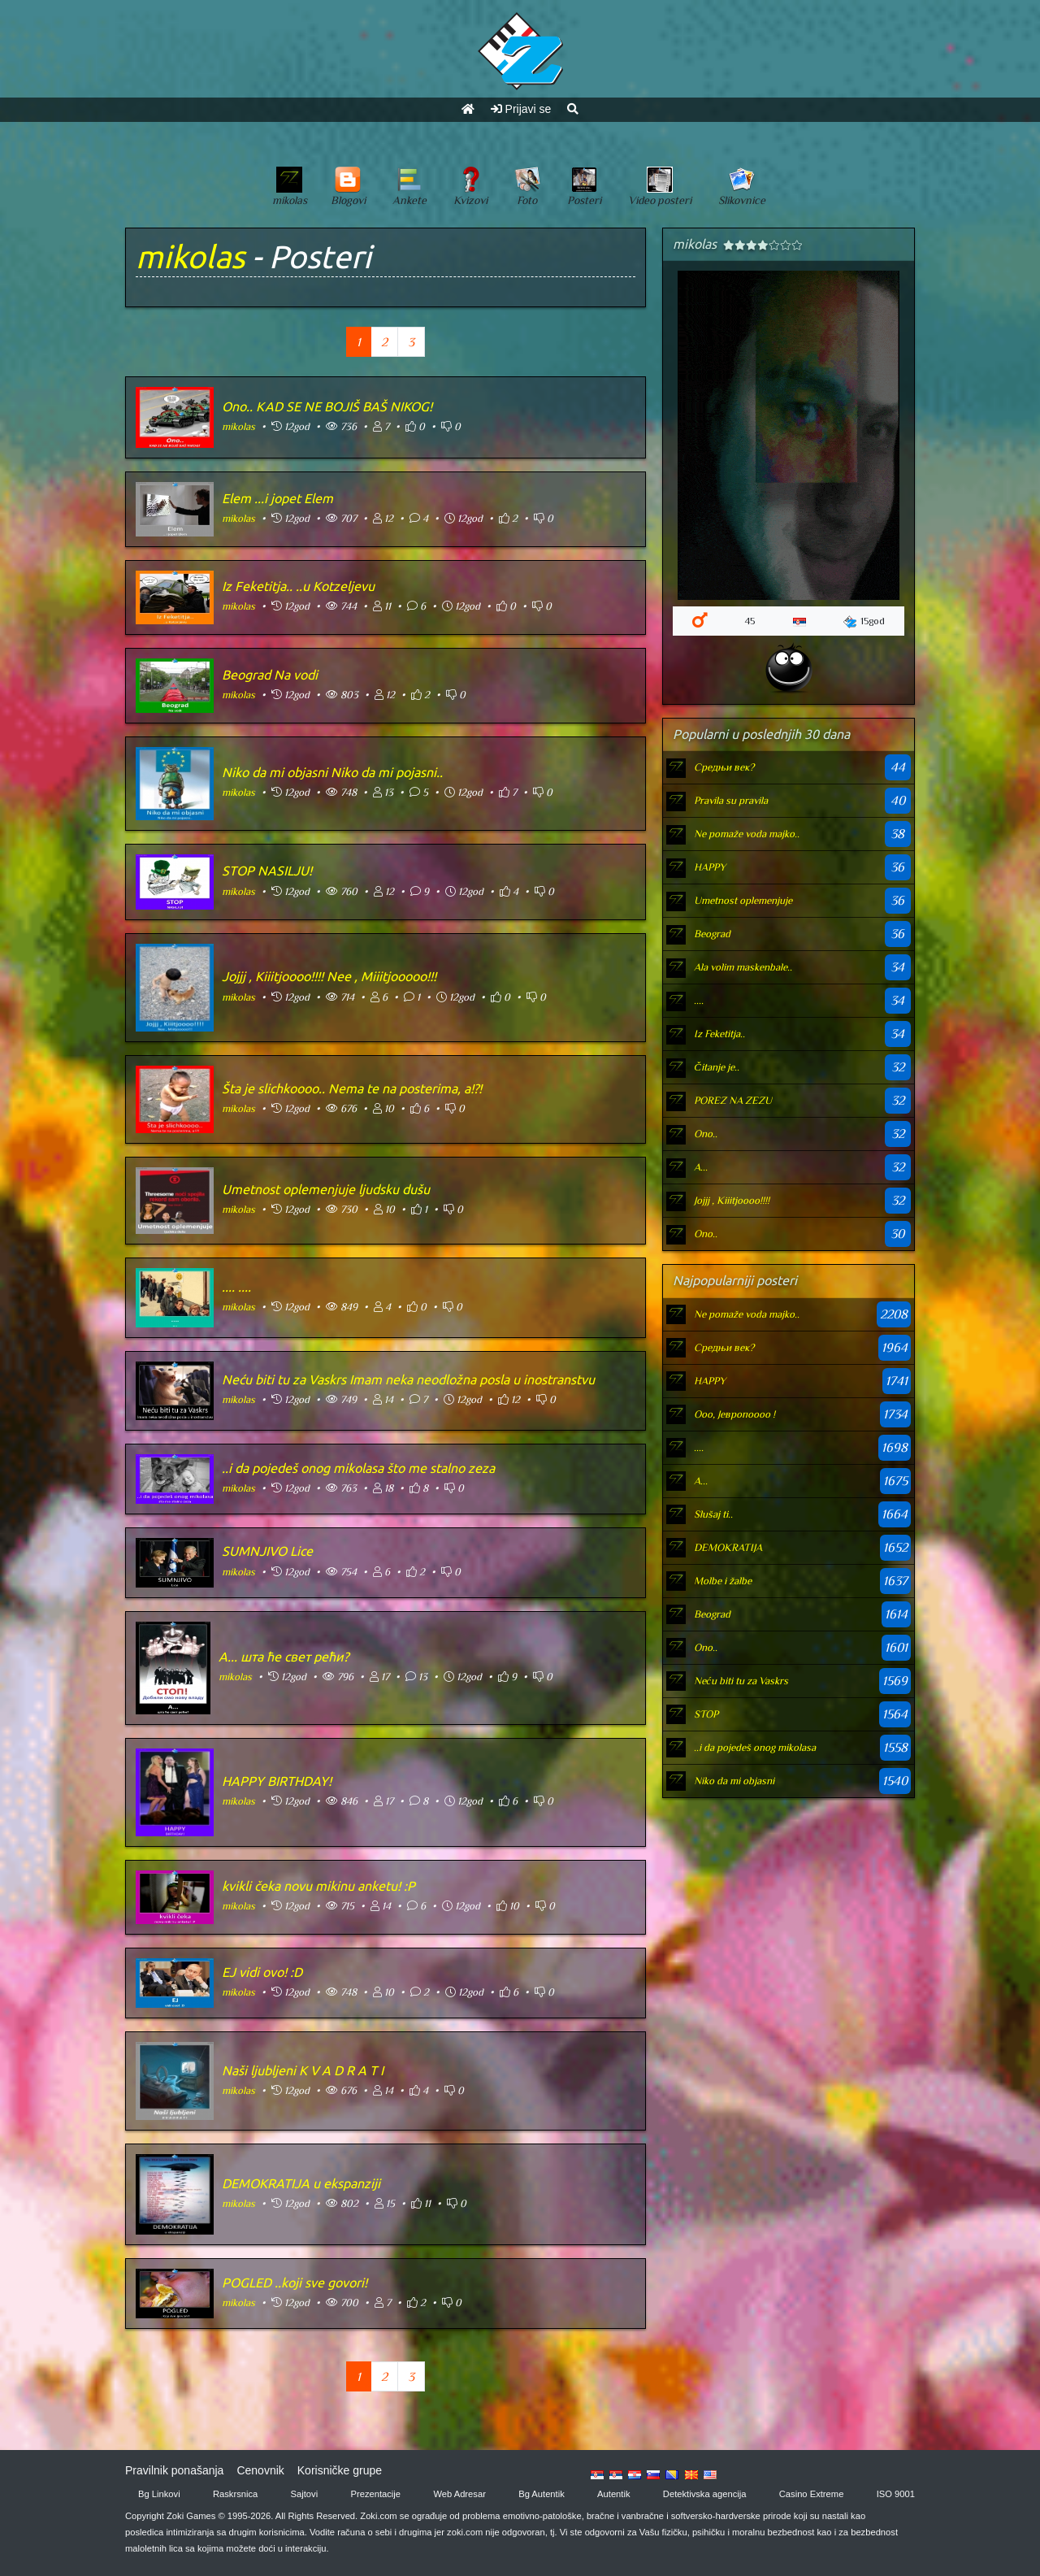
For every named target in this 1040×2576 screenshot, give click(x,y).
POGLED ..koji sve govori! (294, 2282)
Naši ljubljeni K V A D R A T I (303, 2070)
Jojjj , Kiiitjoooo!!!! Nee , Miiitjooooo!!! (329, 976)
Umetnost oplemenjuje (743, 900)
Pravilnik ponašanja (174, 2470)
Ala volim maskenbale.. (743, 967)
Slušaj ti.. (713, 1514)
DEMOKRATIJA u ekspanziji (301, 2183)
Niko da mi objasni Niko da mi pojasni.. (332, 772)
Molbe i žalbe (723, 1581)
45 (749, 621)
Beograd (712, 933)
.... (699, 1000)
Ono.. (705, 1133)
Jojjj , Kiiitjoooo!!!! (731, 1200)
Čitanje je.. (716, 1067)
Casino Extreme (811, 2494)
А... (701, 1167)
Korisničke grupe (339, 2470)
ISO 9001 (896, 2494)
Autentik (613, 2494)
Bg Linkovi (159, 2494)
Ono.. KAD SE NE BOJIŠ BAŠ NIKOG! (327, 406)
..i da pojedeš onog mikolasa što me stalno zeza (358, 1468)
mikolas (190, 256)
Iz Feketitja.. (719, 1033)
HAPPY (710, 867)
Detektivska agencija (705, 2494)
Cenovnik (260, 2470)
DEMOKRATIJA (728, 1547)
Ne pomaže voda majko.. (747, 834)
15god (864, 621)
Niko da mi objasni (734, 1781)
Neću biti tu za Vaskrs (741, 1681)
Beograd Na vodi (270, 674)
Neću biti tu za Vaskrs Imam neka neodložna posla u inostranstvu (408, 1379)
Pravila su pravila (731, 800)
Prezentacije (376, 2494)
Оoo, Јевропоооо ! (734, 1414)
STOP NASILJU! (267, 870)
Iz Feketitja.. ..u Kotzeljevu (298, 586)
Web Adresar (459, 2494)
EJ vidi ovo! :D (262, 1972)
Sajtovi (304, 2494)
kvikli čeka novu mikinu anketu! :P (318, 1886)
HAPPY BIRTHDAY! (277, 1781)
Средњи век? (724, 767)
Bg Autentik (541, 2494)
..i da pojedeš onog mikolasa (755, 1747)
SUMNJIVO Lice (267, 1551)
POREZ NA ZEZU (733, 1100)
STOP (706, 1714)
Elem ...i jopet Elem (277, 498)
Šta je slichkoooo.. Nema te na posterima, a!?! (352, 1088)
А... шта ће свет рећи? (284, 1656)
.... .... (236, 1286)
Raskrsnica (235, 2494)
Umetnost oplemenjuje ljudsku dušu (326, 1189)
